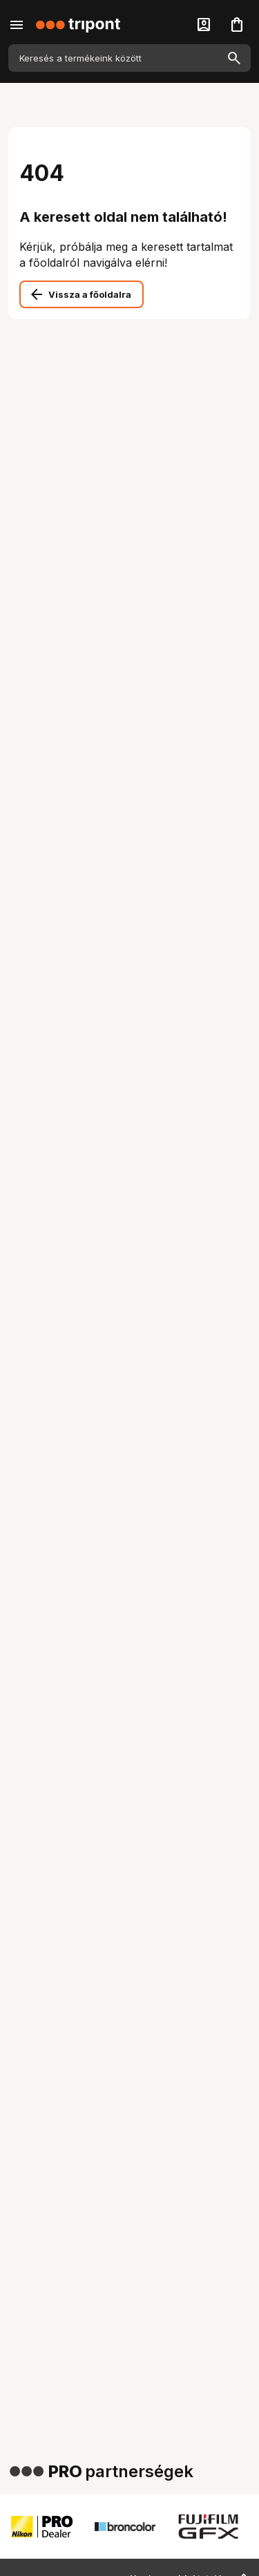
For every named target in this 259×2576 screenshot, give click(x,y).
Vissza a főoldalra (89, 294)
